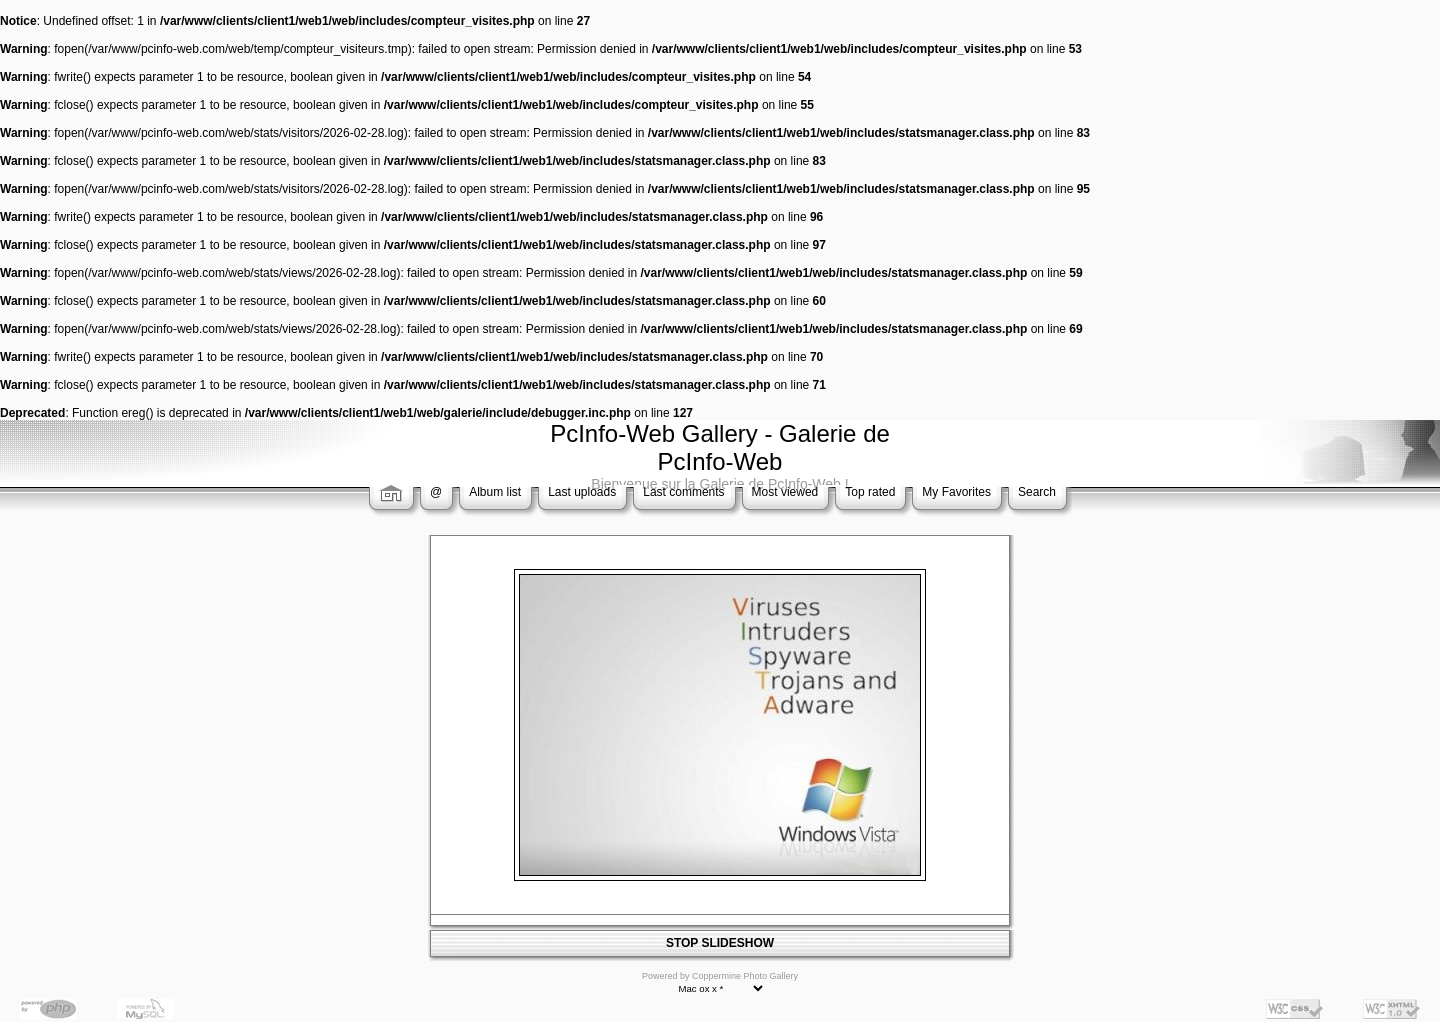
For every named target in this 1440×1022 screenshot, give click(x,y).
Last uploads (582, 492)
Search (1037, 492)
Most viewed (785, 492)
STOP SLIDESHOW (720, 943)
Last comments (683, 492)
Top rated (870, 492)
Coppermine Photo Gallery (745, 976)
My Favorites (956, 492)
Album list (495, 492)
